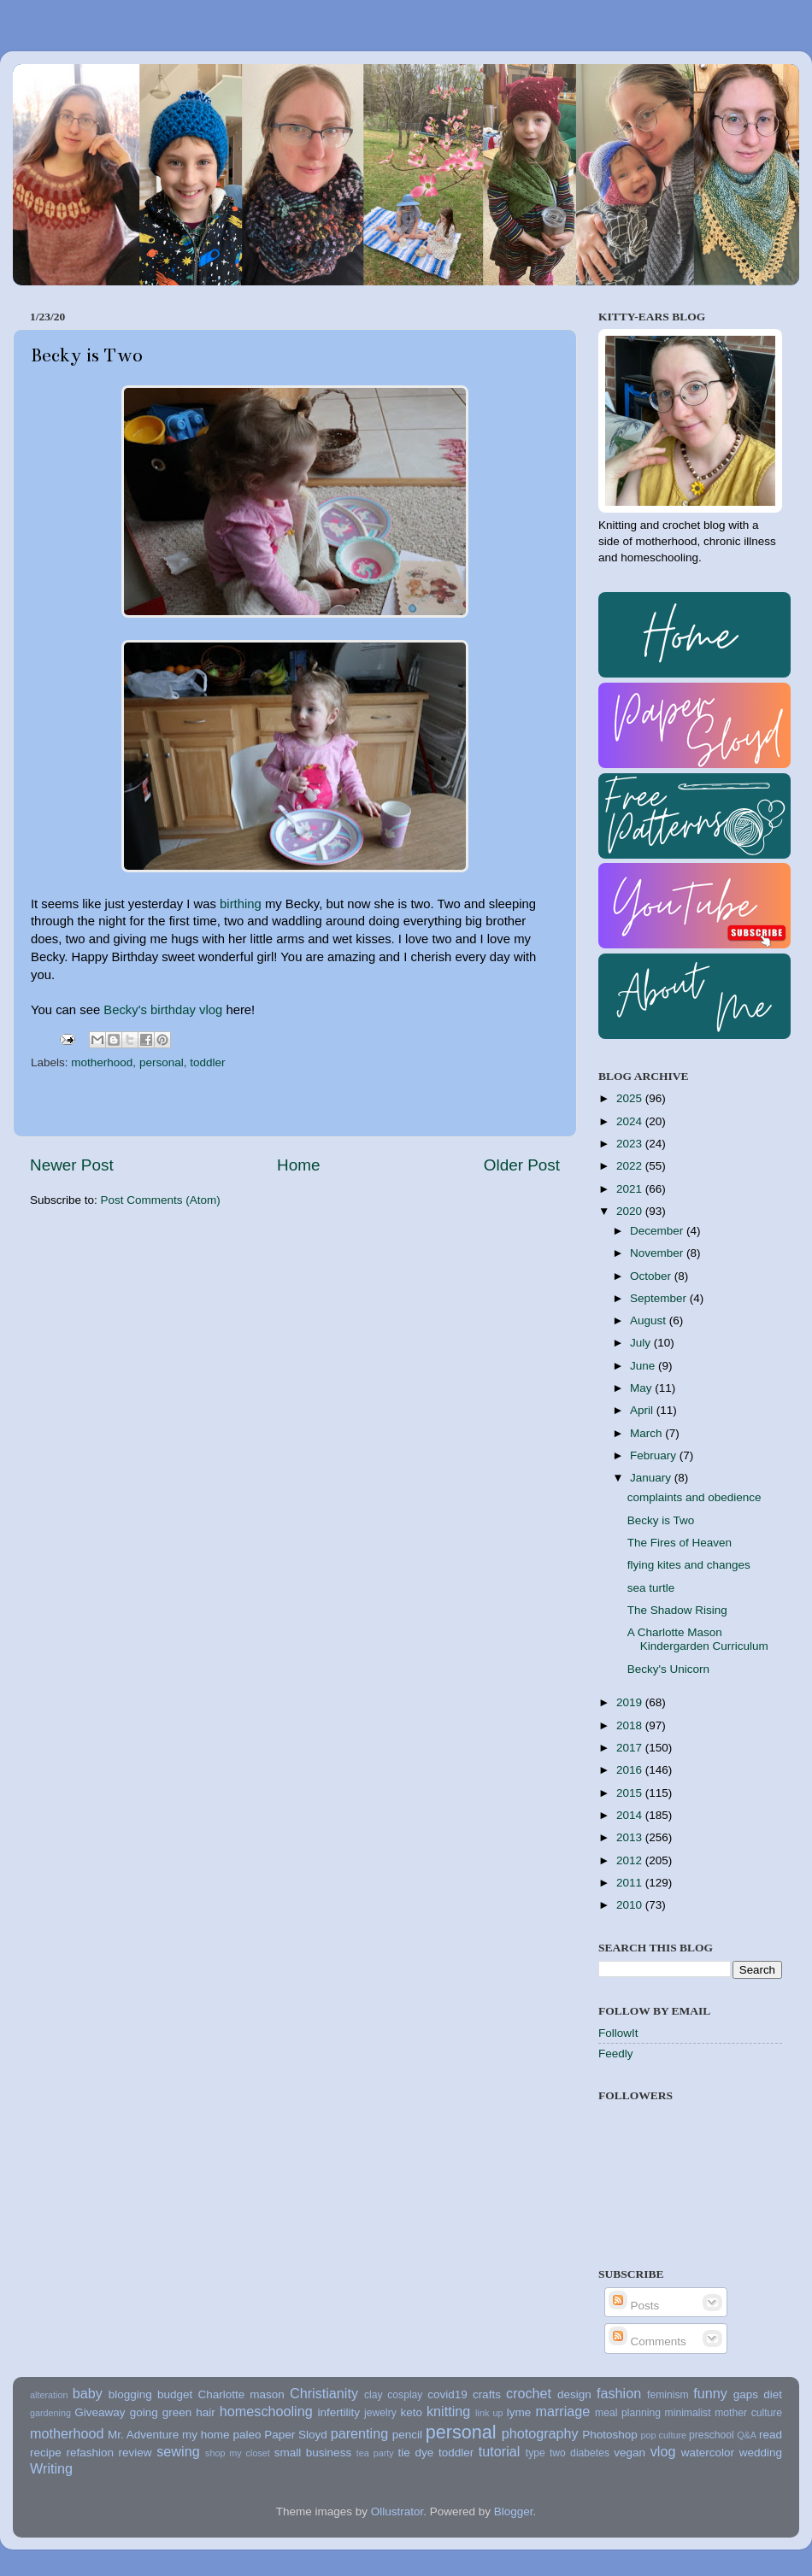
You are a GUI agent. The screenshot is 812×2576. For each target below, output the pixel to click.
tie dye (416, 2452)
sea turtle (651, 1587)
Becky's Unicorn (668, 1669)
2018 (630, 1725)
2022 (630, 1165)
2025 (630, 1098)
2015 (630, 1793)
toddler (207, 1062)
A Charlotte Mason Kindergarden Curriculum (697, 1639)
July (642, 1342)
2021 (630, 1188)
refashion (90, 2452)
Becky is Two (661, 1520)
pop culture (663, 2435)
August (649, 1320)
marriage (562, 2411)
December (658, 1230)
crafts (487, 2394)
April (643, 1410)
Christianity (324, 2393)
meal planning (628, 2413)
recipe (46, 2452)
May (642, 1388)
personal (161, 1062)
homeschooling (266, 2411)
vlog (663, 2451)
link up (489, 2413)
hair (205, 2412)
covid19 (447, 2394)
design (574, 2394)
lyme (519, 2412)
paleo (246, 2434)
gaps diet (757, 2394)
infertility (338, 2412)
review (135, 2452)
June (644, 1365)
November (658, 1253)
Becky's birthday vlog (162, 1010)
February (655, 1455)
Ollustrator (397, 2511)
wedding (760, 2452)
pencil (407, 2434)
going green (161, 2412)
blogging (130, 2394)
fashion (619, 2393)
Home (298, 1165)
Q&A (746, 2435)
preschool (711, 2435)
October (652, 1276)
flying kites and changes (688, 1564)
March (647, 1433)
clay (373, 2395)
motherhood (101, 1062)
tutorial (500, 2451)
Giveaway (99, 2412)
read (770, 2434)
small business (312, 2452)
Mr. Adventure (143, 2434)
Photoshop (610, 2434)
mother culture (748, 2413)
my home (206, 2434)
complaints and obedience (694, 1497)
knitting (448, 2411)
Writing (51, 2468)
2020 (630, 1211)
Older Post (522, 1165)
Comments (647, 2341)
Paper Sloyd (295, 2434)
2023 (630, 1143)
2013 (630, 1837)
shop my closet (237, 2453)
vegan (629, 2452)
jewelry (380, 2413)
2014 (630, 1815)
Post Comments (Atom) (161, 1200)
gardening (50, 2413)
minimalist (688, 2413)
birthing (241, 904)
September (660, 1298)
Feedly (615, 2053)
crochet (528, 2393)
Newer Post (72, 1165)
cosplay (404, 2395)
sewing (177, 2451)
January (652, 1477)
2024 (630, 1121)
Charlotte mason (240, 2394)
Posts (634, 2305)
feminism (668, 2395)
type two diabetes (567, 2453)
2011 (630, 1882)
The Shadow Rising (677, 1610)
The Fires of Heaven (679, 1542)
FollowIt (618, 2033)
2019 (630, 1702)
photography (540, 2433)
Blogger (513, 2511)
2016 (630, 1769)
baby (88, 2393)
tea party (375, 2453)
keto (411, 2412)
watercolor (707, 2452)
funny (710, 2393)
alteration (49, 2395)
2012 (630, 1860)
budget (174, 2394)
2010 (630, 1904)
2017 (630, 1747)
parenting (360, 2433)
